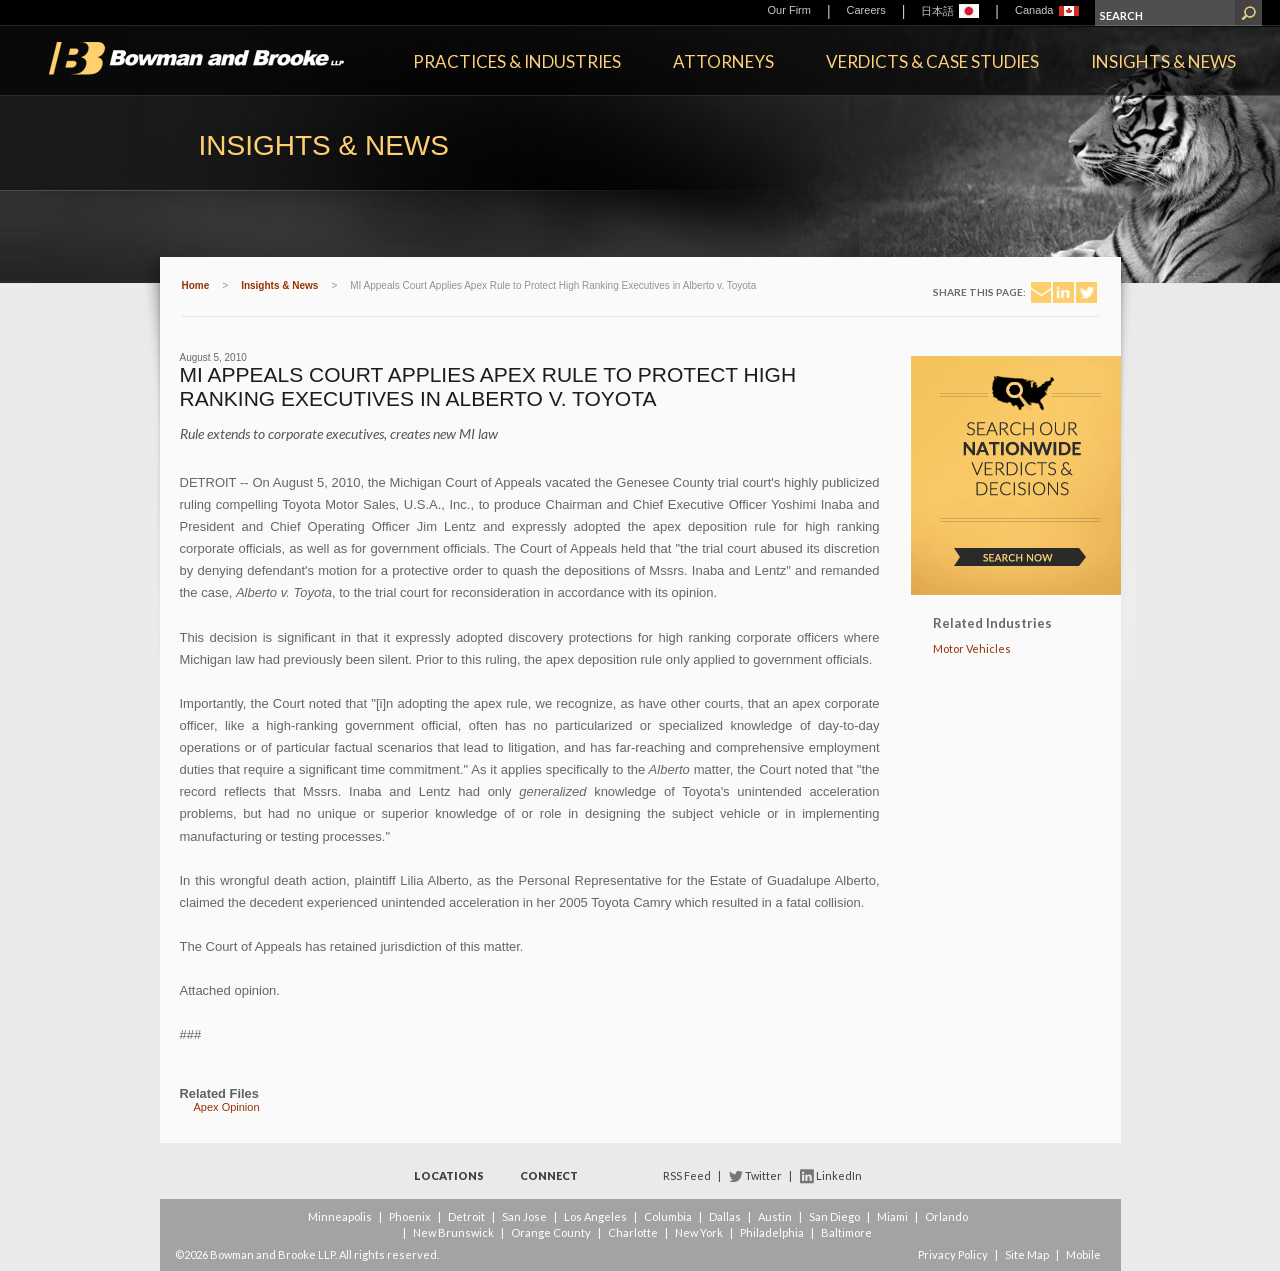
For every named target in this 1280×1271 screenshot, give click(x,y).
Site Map (1027, 1254)
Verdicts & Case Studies (932, 61)
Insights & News (1163, 61)
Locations (449, 1175)
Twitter (763, 1175)
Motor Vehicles (972, 648)
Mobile (1083, 1254)
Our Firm (789, 10)
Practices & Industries (517, 61)
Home (196, 285)
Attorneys (723, 61)
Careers (866, 10)
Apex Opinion (227, 1107)
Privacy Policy (953, 1254)
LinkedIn (839, 1175)
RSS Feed (687, 1175)
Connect (549, 1175)
